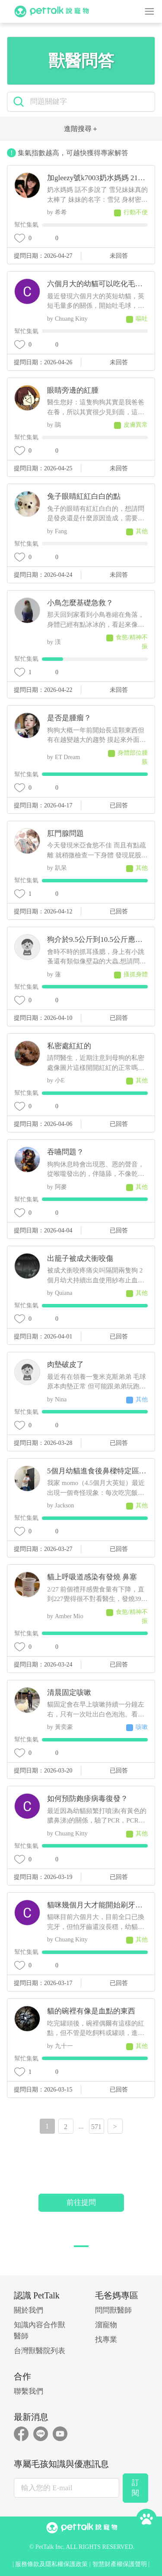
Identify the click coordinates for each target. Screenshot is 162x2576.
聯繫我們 (28, 2391)
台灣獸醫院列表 (39, 2351)
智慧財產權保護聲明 (119, 2564)
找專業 (106, 2339)
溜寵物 (106, 2325)
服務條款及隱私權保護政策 (51, 2564)
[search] (89, 102)
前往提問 (81, 2202)
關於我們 (28, 2310)
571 (96, 2126)
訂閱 (135, 2488)
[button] (81, 2246)
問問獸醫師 (113, 2310)
